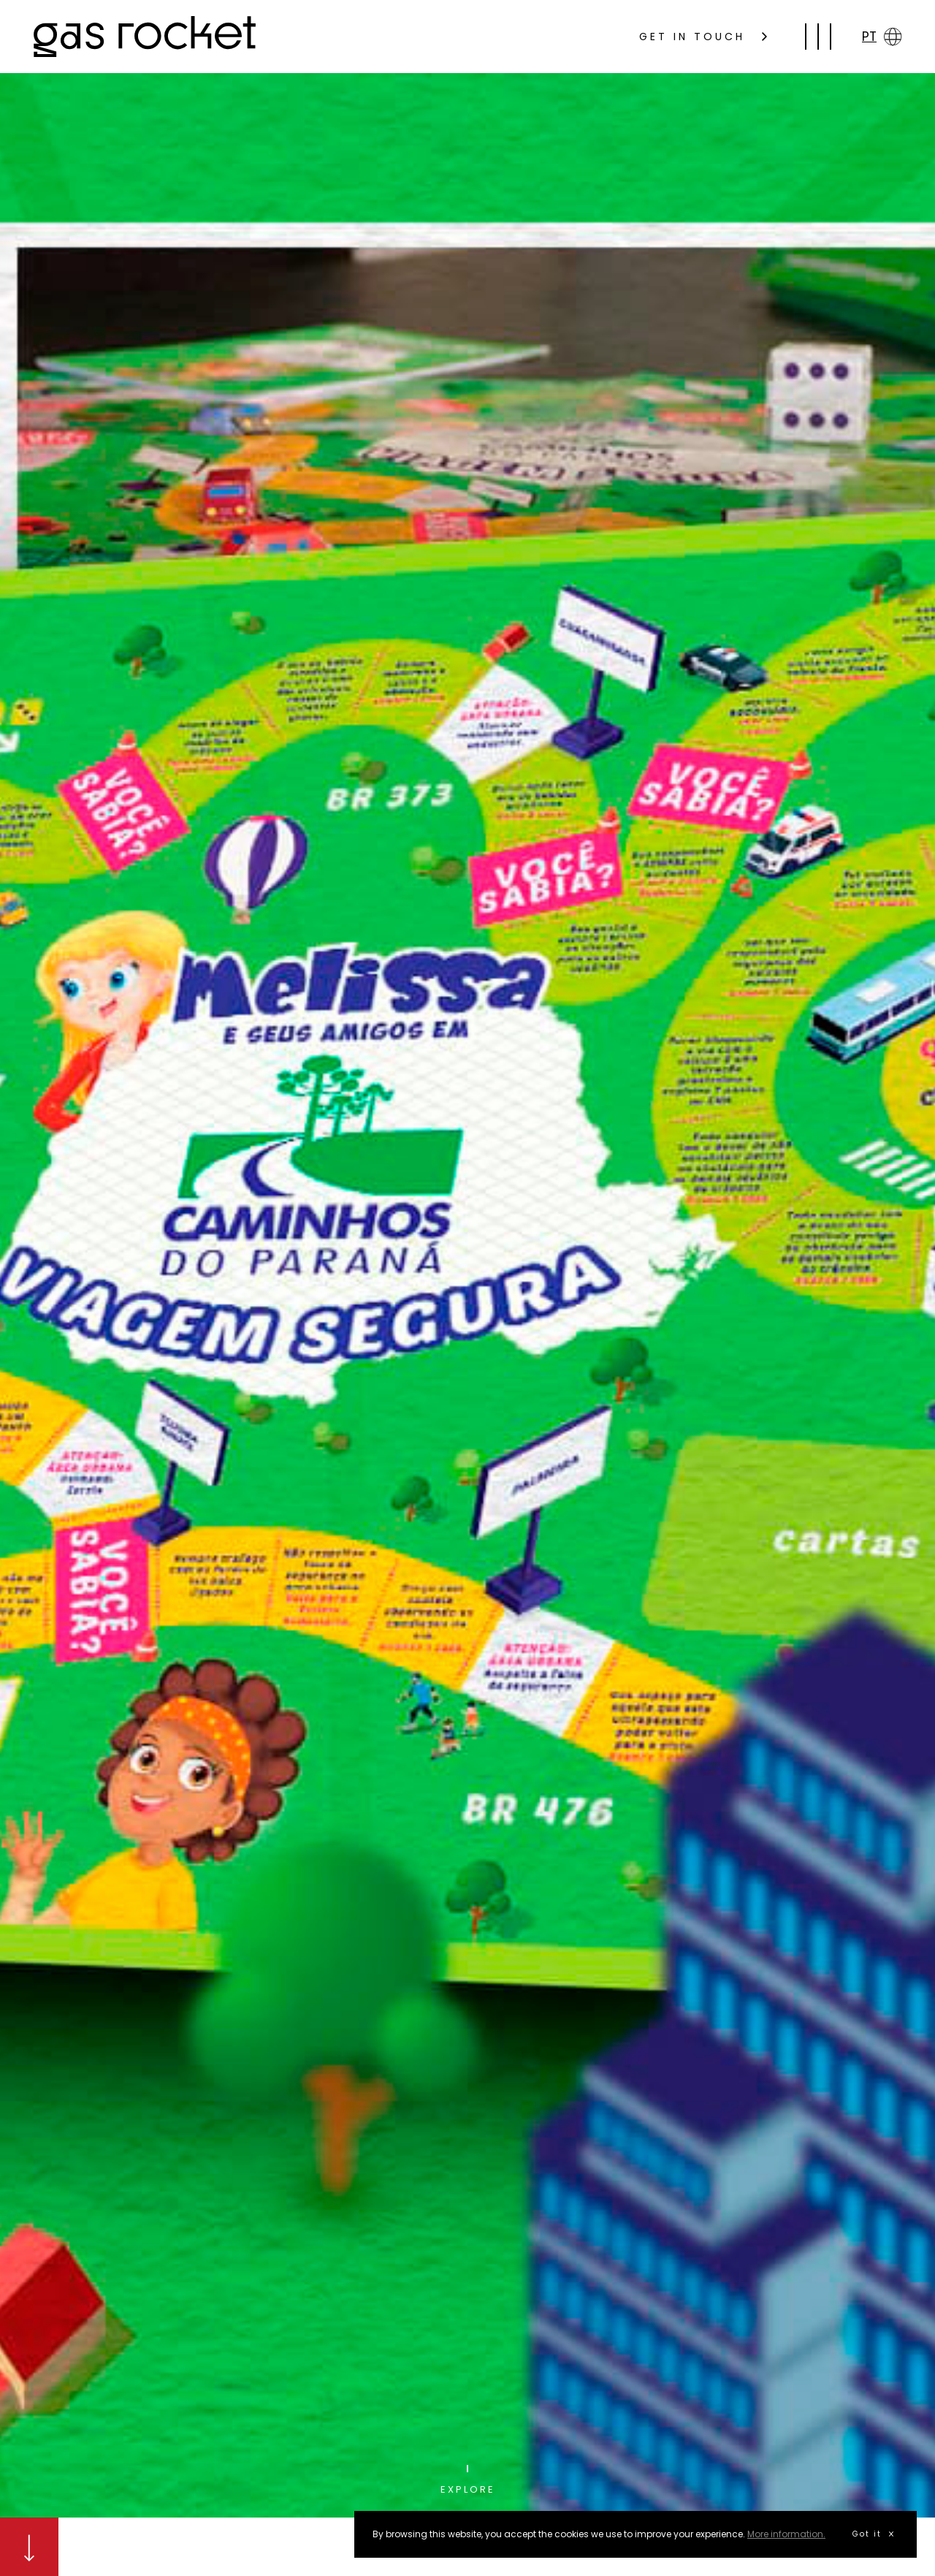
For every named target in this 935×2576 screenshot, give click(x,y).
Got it (872, 2533)
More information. (786, 2534)
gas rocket (144, 36)
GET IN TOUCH (703, 36)
